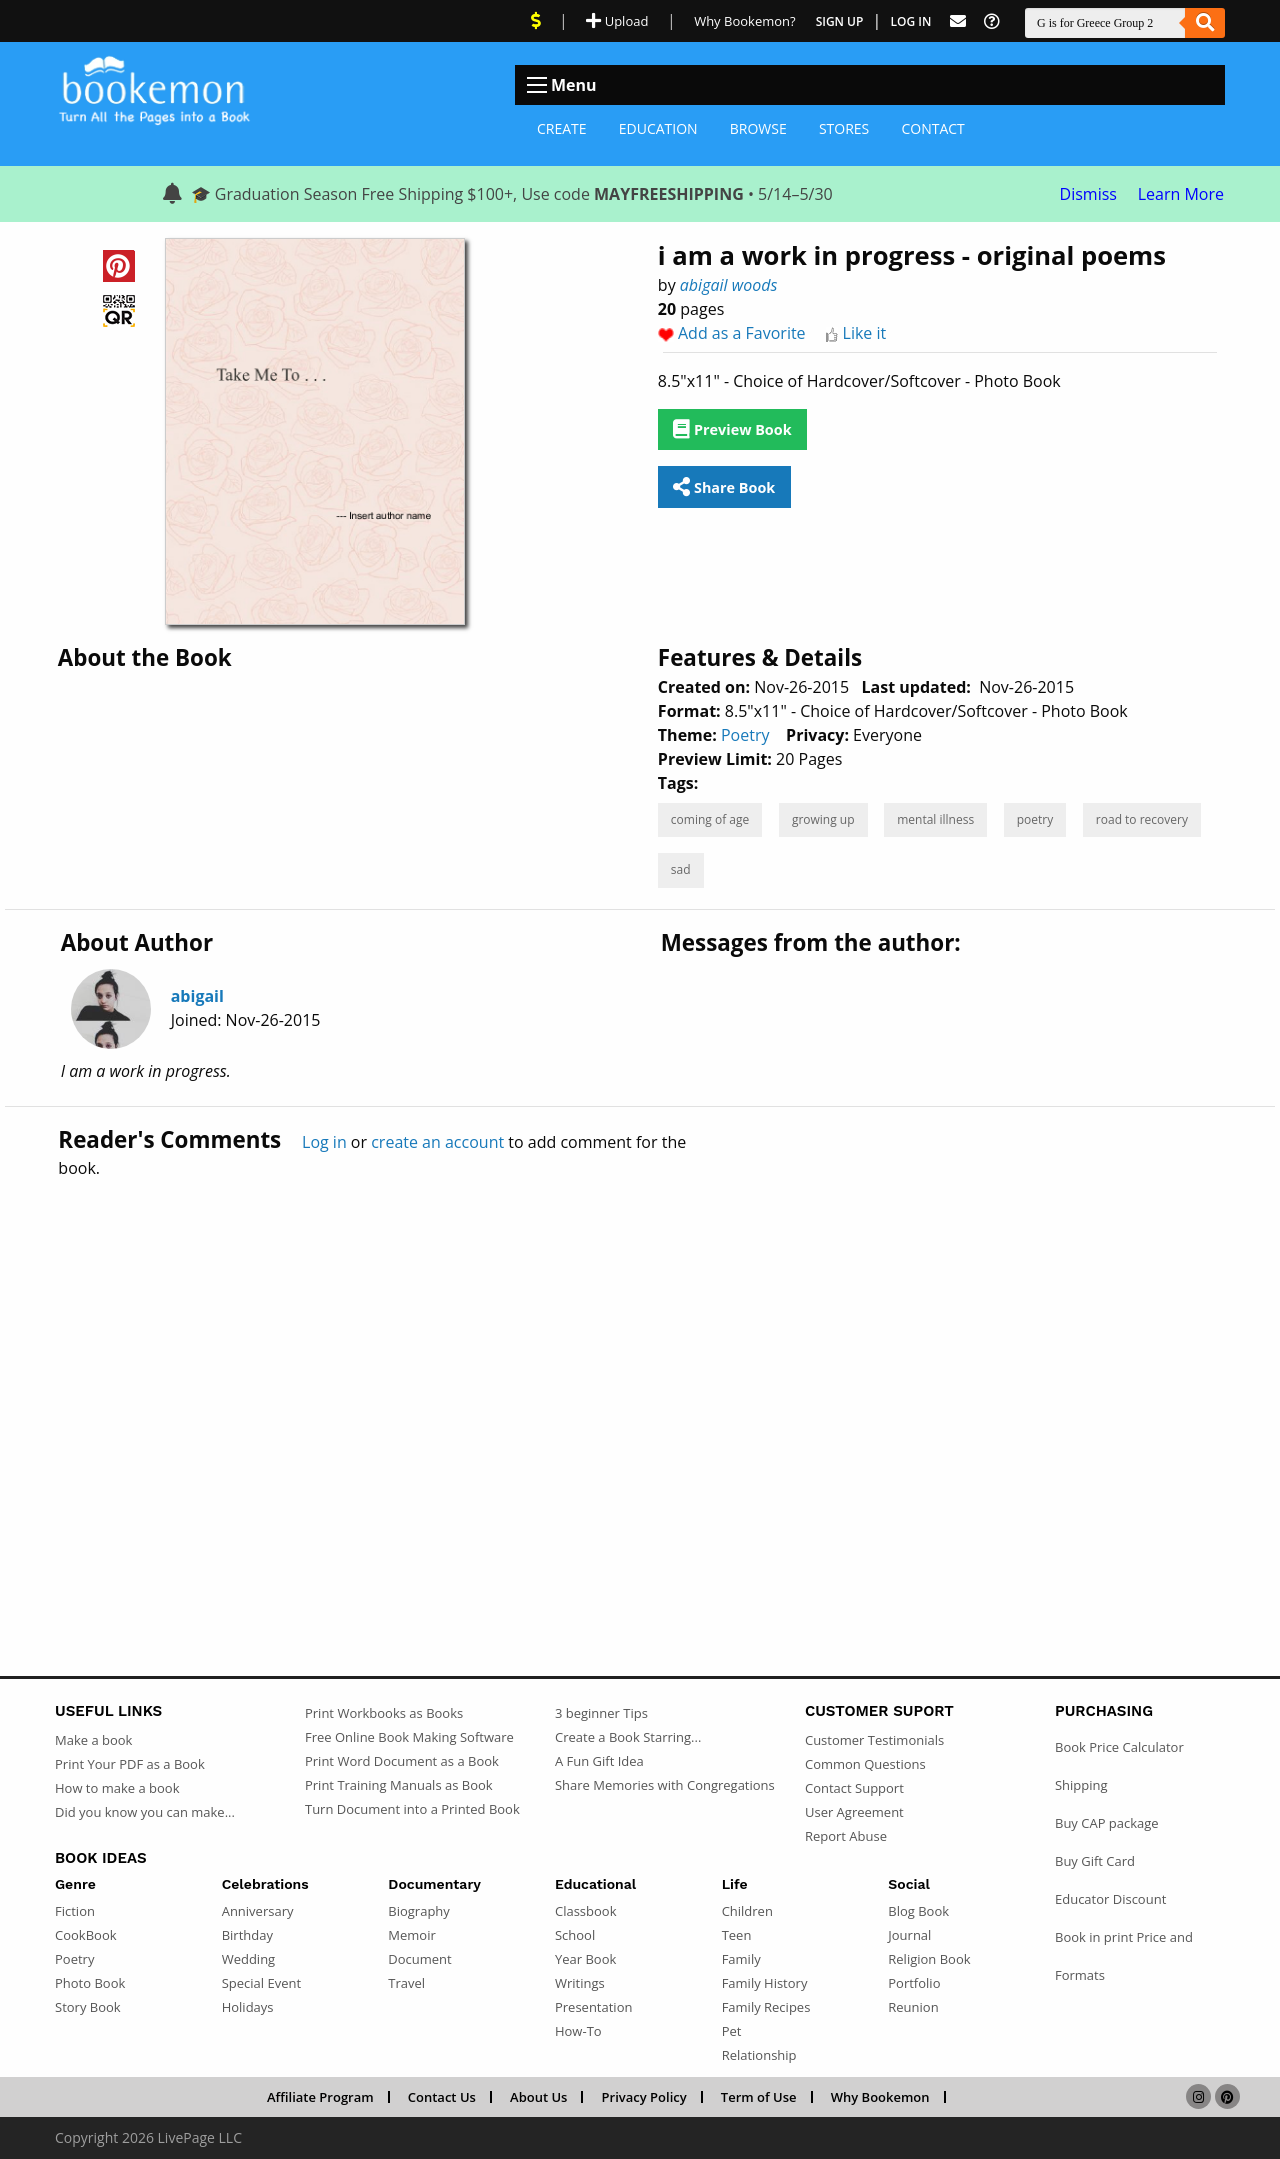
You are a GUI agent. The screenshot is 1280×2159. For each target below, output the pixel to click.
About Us (538, 2097)
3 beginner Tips (601, 1713)
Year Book (585, 1959)
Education (658, 128)
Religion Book (929, 1959)
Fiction (75, 1911)
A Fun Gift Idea (599, 1761)
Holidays (248, 2007)
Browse (758, 128)
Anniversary (258, 1911)
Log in (324, 1142)
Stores (844, 128)
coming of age (710, 819)
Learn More (1181, 194)
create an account (437, 1142)
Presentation (593, 2007)
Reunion (913, 2007)
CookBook (86, 1935)
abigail (197, 996)
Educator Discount (1110, 1899)
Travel (406, 1983)
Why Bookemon (880, 2097)
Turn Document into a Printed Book (412, 1809)
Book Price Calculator (1119, 1747)
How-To (578, 2031)
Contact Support (854, 1788)
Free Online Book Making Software (409, 1737)
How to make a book (117, 1788)
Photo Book (90, 1983)
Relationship (759, 2055)
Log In (911, 21)
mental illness (935, 819)
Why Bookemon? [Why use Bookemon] (744, 21)
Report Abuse (846, 1836)
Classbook (586, 1911)
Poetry (745, 735)
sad (681, 869)
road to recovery (1142, 819)
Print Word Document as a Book (402, 1761)
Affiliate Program (320, 2097)
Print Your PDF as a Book (130, 1764)
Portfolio (914, 1983)
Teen (737, 1935)
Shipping (1081, 1785)
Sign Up (840, 21)
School (575, 1935)
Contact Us (442, 2097)
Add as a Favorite (742, 333)
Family (741, 1959)
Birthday (247, 1935)
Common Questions (865, 1764)
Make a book (93, 1740)
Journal (909, 1935)
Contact (932, 128)
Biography (419, 1911)
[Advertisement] (640, 1384)
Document (419, 1959)
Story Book (88, 2007)
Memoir (411, 1935)
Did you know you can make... (145, 1812)
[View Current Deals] (536, 21)
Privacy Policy (644, 2097)
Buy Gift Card (1095, 1861)
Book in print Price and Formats (1124, 1956)
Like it (865, 333)
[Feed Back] (958, 21)
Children (747, 1911)
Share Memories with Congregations (665, 1785)
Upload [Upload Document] (617, 21)
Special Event (261, 1983)
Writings (580, 1983)
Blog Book (918, 1911)
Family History (765, 1983)
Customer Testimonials (874, 1740)
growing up (823, 819)
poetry (1035, 819)
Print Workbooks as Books (384, 1713)
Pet (732, 2031)
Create (562, 128)
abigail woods (729, 285)
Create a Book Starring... (628, 1737)
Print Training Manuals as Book (399, 1785)
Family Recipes (766, 2007)
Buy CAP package (1107, 1823)
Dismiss (1088, 194)
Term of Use (759, 2097)
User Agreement (854, 1812)
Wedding (249, 1959)
